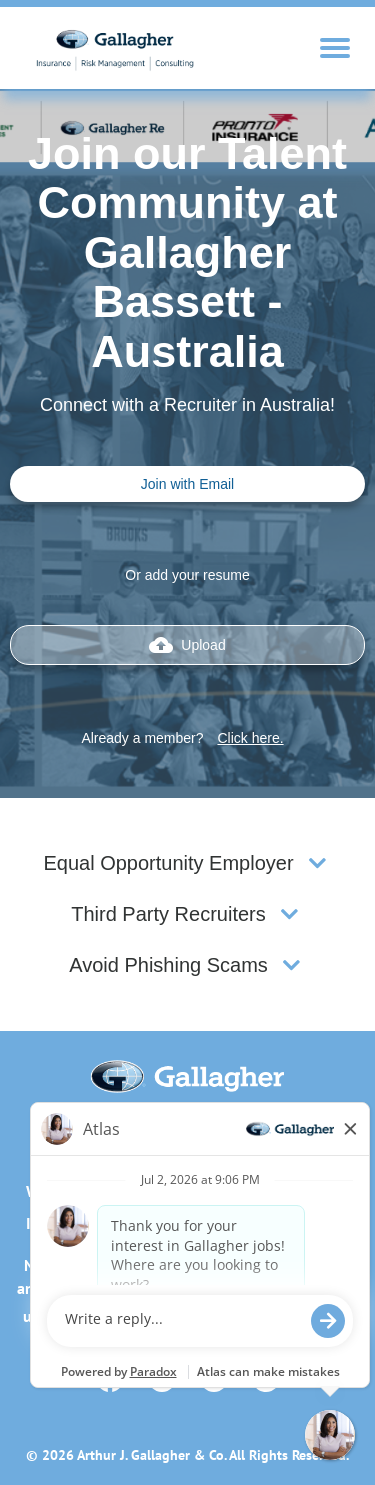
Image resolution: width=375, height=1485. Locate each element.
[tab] (187, 863)
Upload (187, 645)
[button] (317, 863)
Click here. (250, 738)
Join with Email (187, 484)
